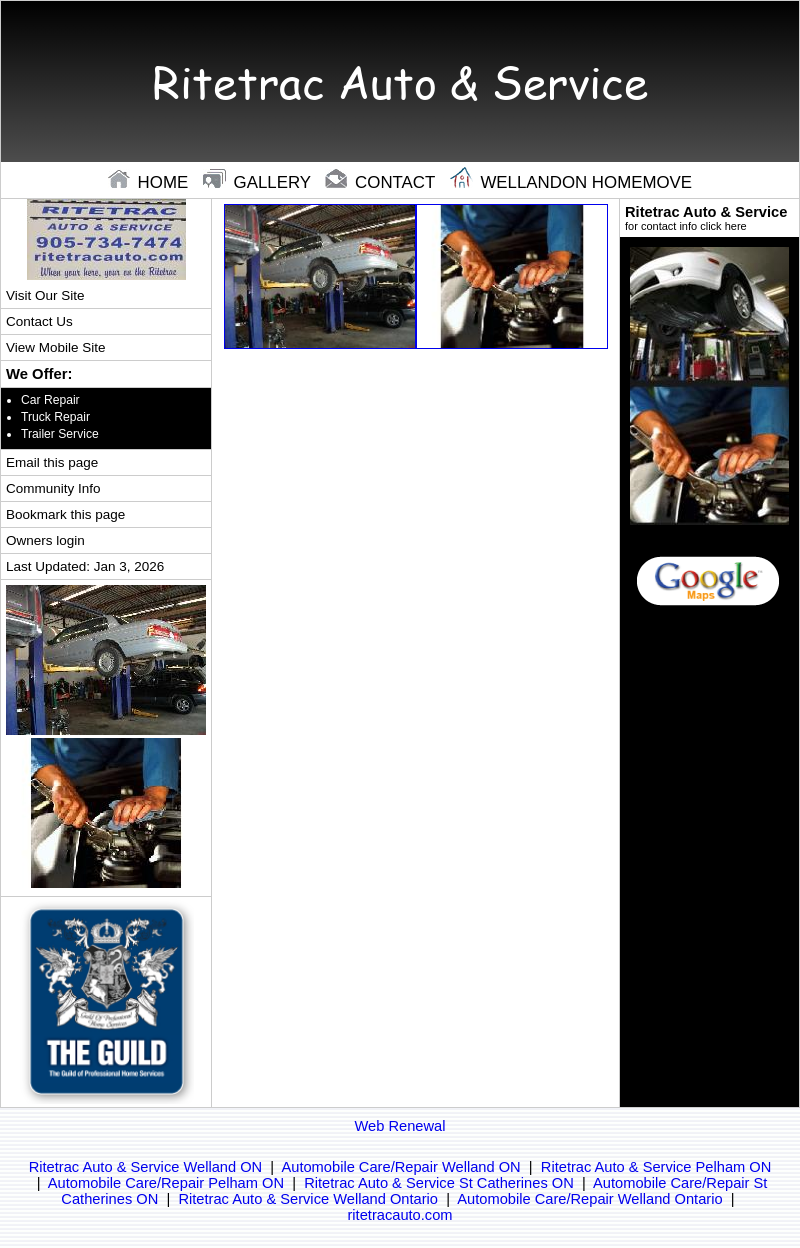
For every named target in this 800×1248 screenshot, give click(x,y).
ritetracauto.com (399, 1215)
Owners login (45, 540)
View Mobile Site (55, 347)
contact (382, 182)
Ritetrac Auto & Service (709, 218)
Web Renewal (400, 1126)
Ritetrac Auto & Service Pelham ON (656, 1167)
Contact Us (39, 321)
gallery (259, 182)
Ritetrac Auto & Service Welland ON (146, 1167)
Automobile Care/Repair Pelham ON (166, 1183)
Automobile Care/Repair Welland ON (400, 1167)
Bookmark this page (65, 514)
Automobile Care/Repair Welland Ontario (589, 1199)
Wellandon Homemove (571, 182)
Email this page (52, 462)
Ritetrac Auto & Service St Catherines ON (439, 1183)
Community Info (53, 488)
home (150, 182)
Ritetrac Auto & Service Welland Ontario (308, 1199)
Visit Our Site (45, 295)
